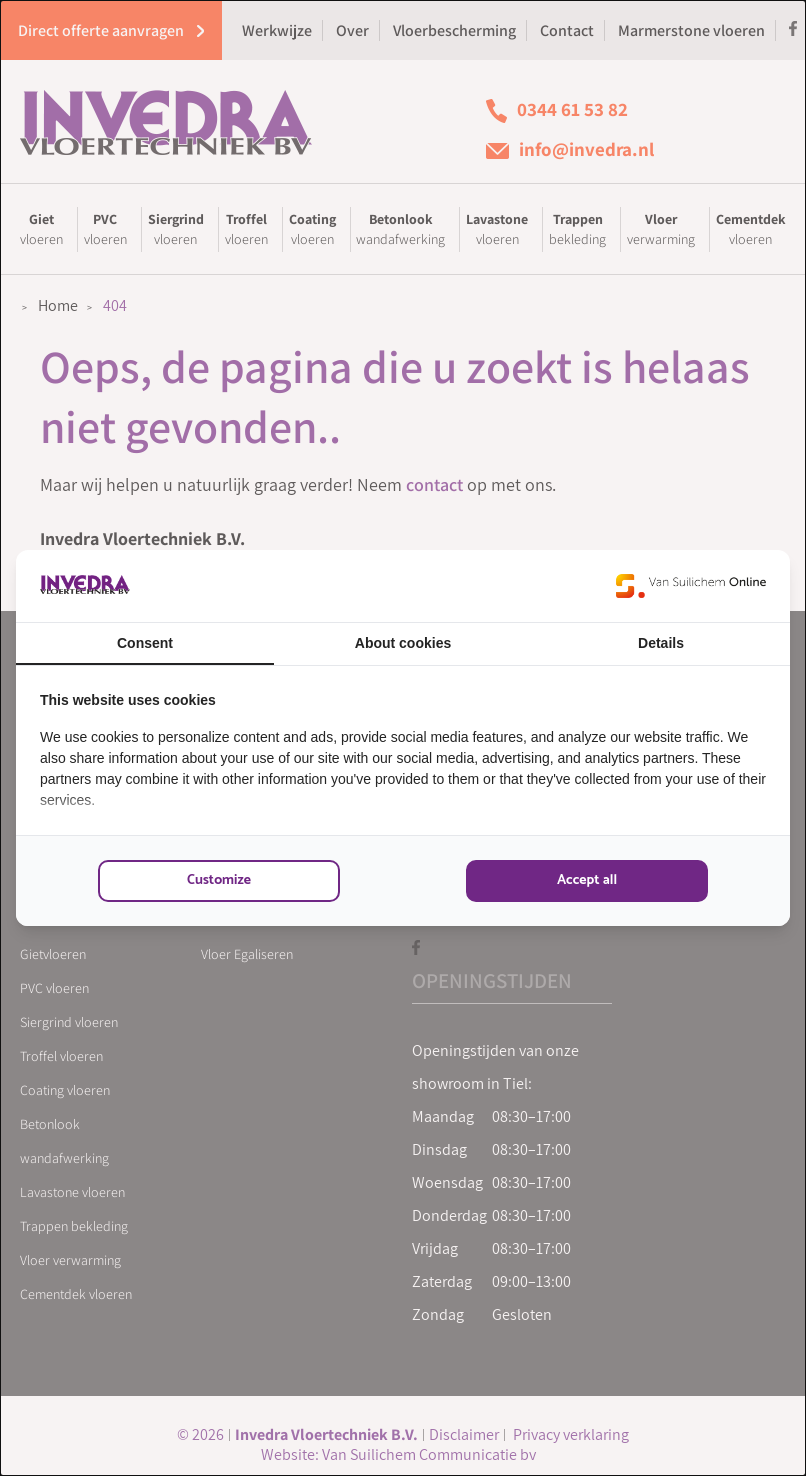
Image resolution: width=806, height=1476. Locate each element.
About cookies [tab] (403, 643)
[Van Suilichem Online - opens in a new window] (691, 586)
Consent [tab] (145, 643)
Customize (219, 880)
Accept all (587, 880)
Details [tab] (661, 643)
